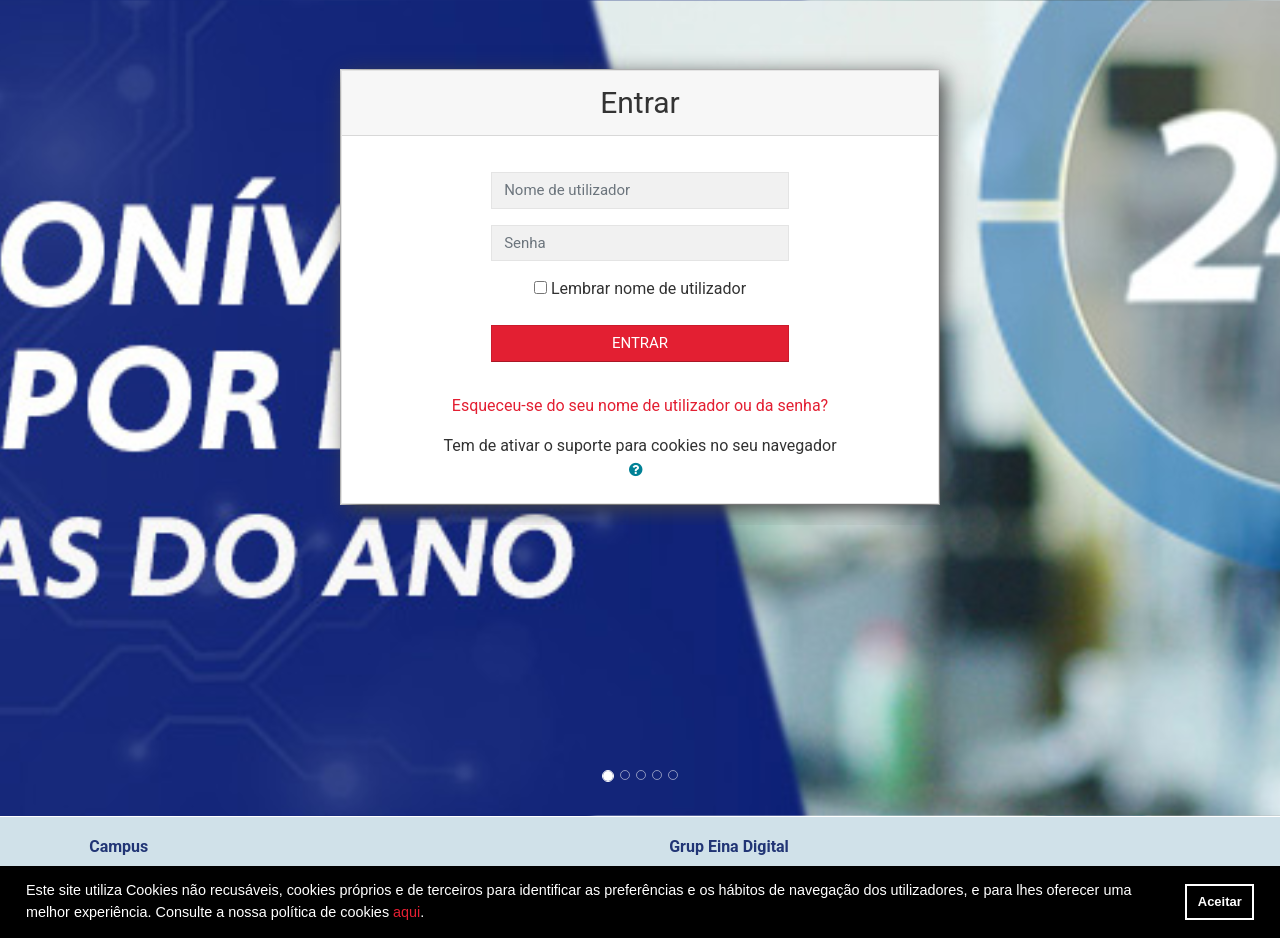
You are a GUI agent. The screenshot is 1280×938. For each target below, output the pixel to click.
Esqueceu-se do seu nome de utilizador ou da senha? (640, 405)
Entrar (640, 343)
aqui (406, 912)
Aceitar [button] (1220, 901)
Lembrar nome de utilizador (648, 288)
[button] (640, 470)
